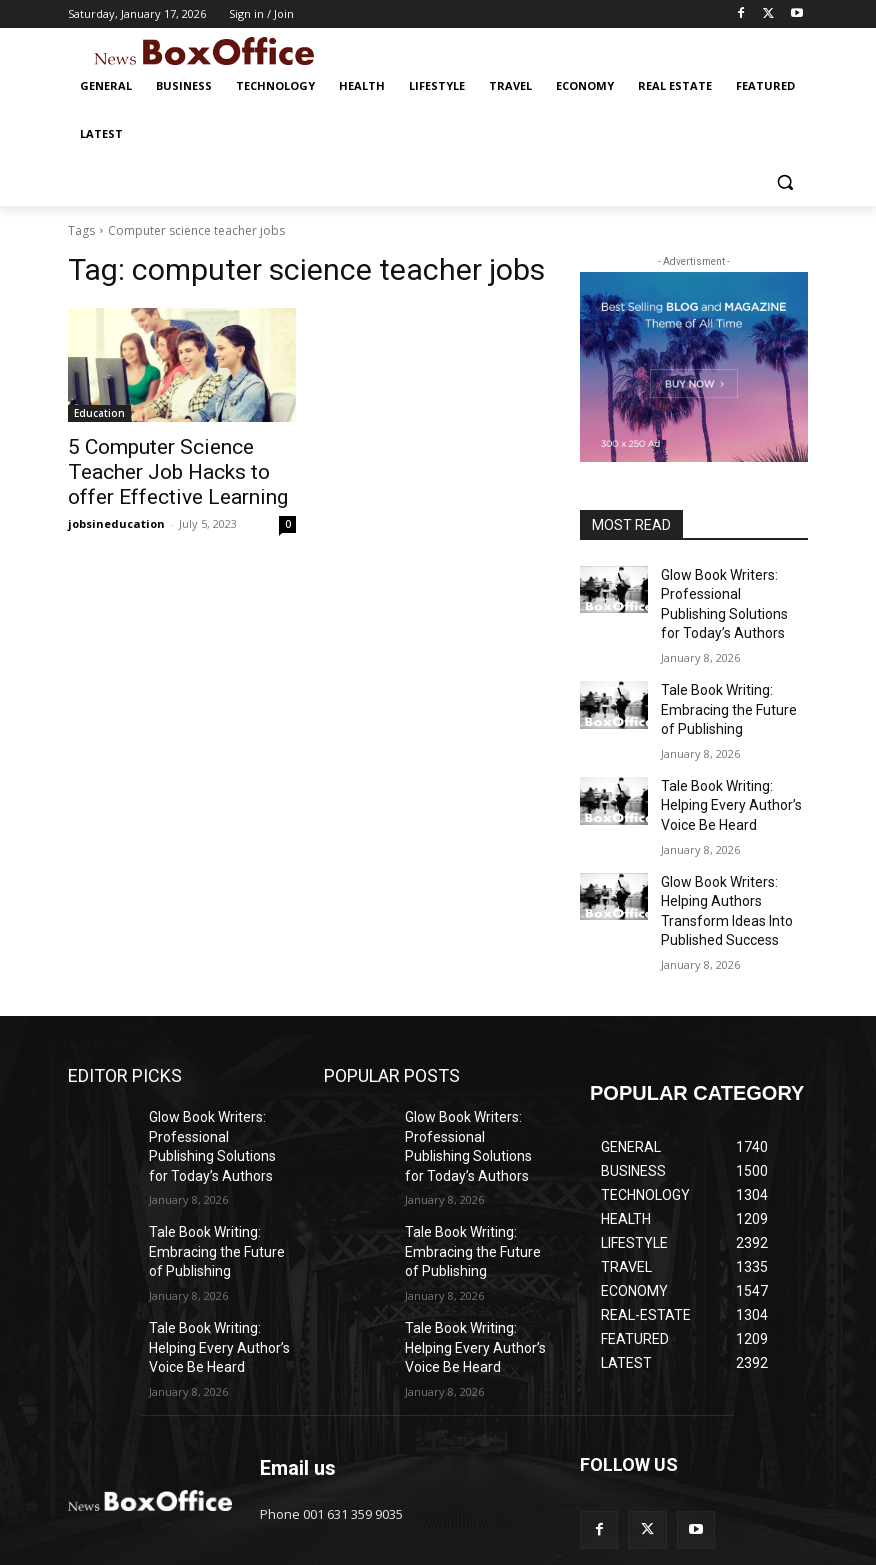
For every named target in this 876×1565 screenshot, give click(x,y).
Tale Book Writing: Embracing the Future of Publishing (727, 695)
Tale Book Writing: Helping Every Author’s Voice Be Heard (732, 782)
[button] (784, 182)
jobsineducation (116, 514)
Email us (298, 1403)
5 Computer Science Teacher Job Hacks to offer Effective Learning (176, 468)
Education (99, 413)
